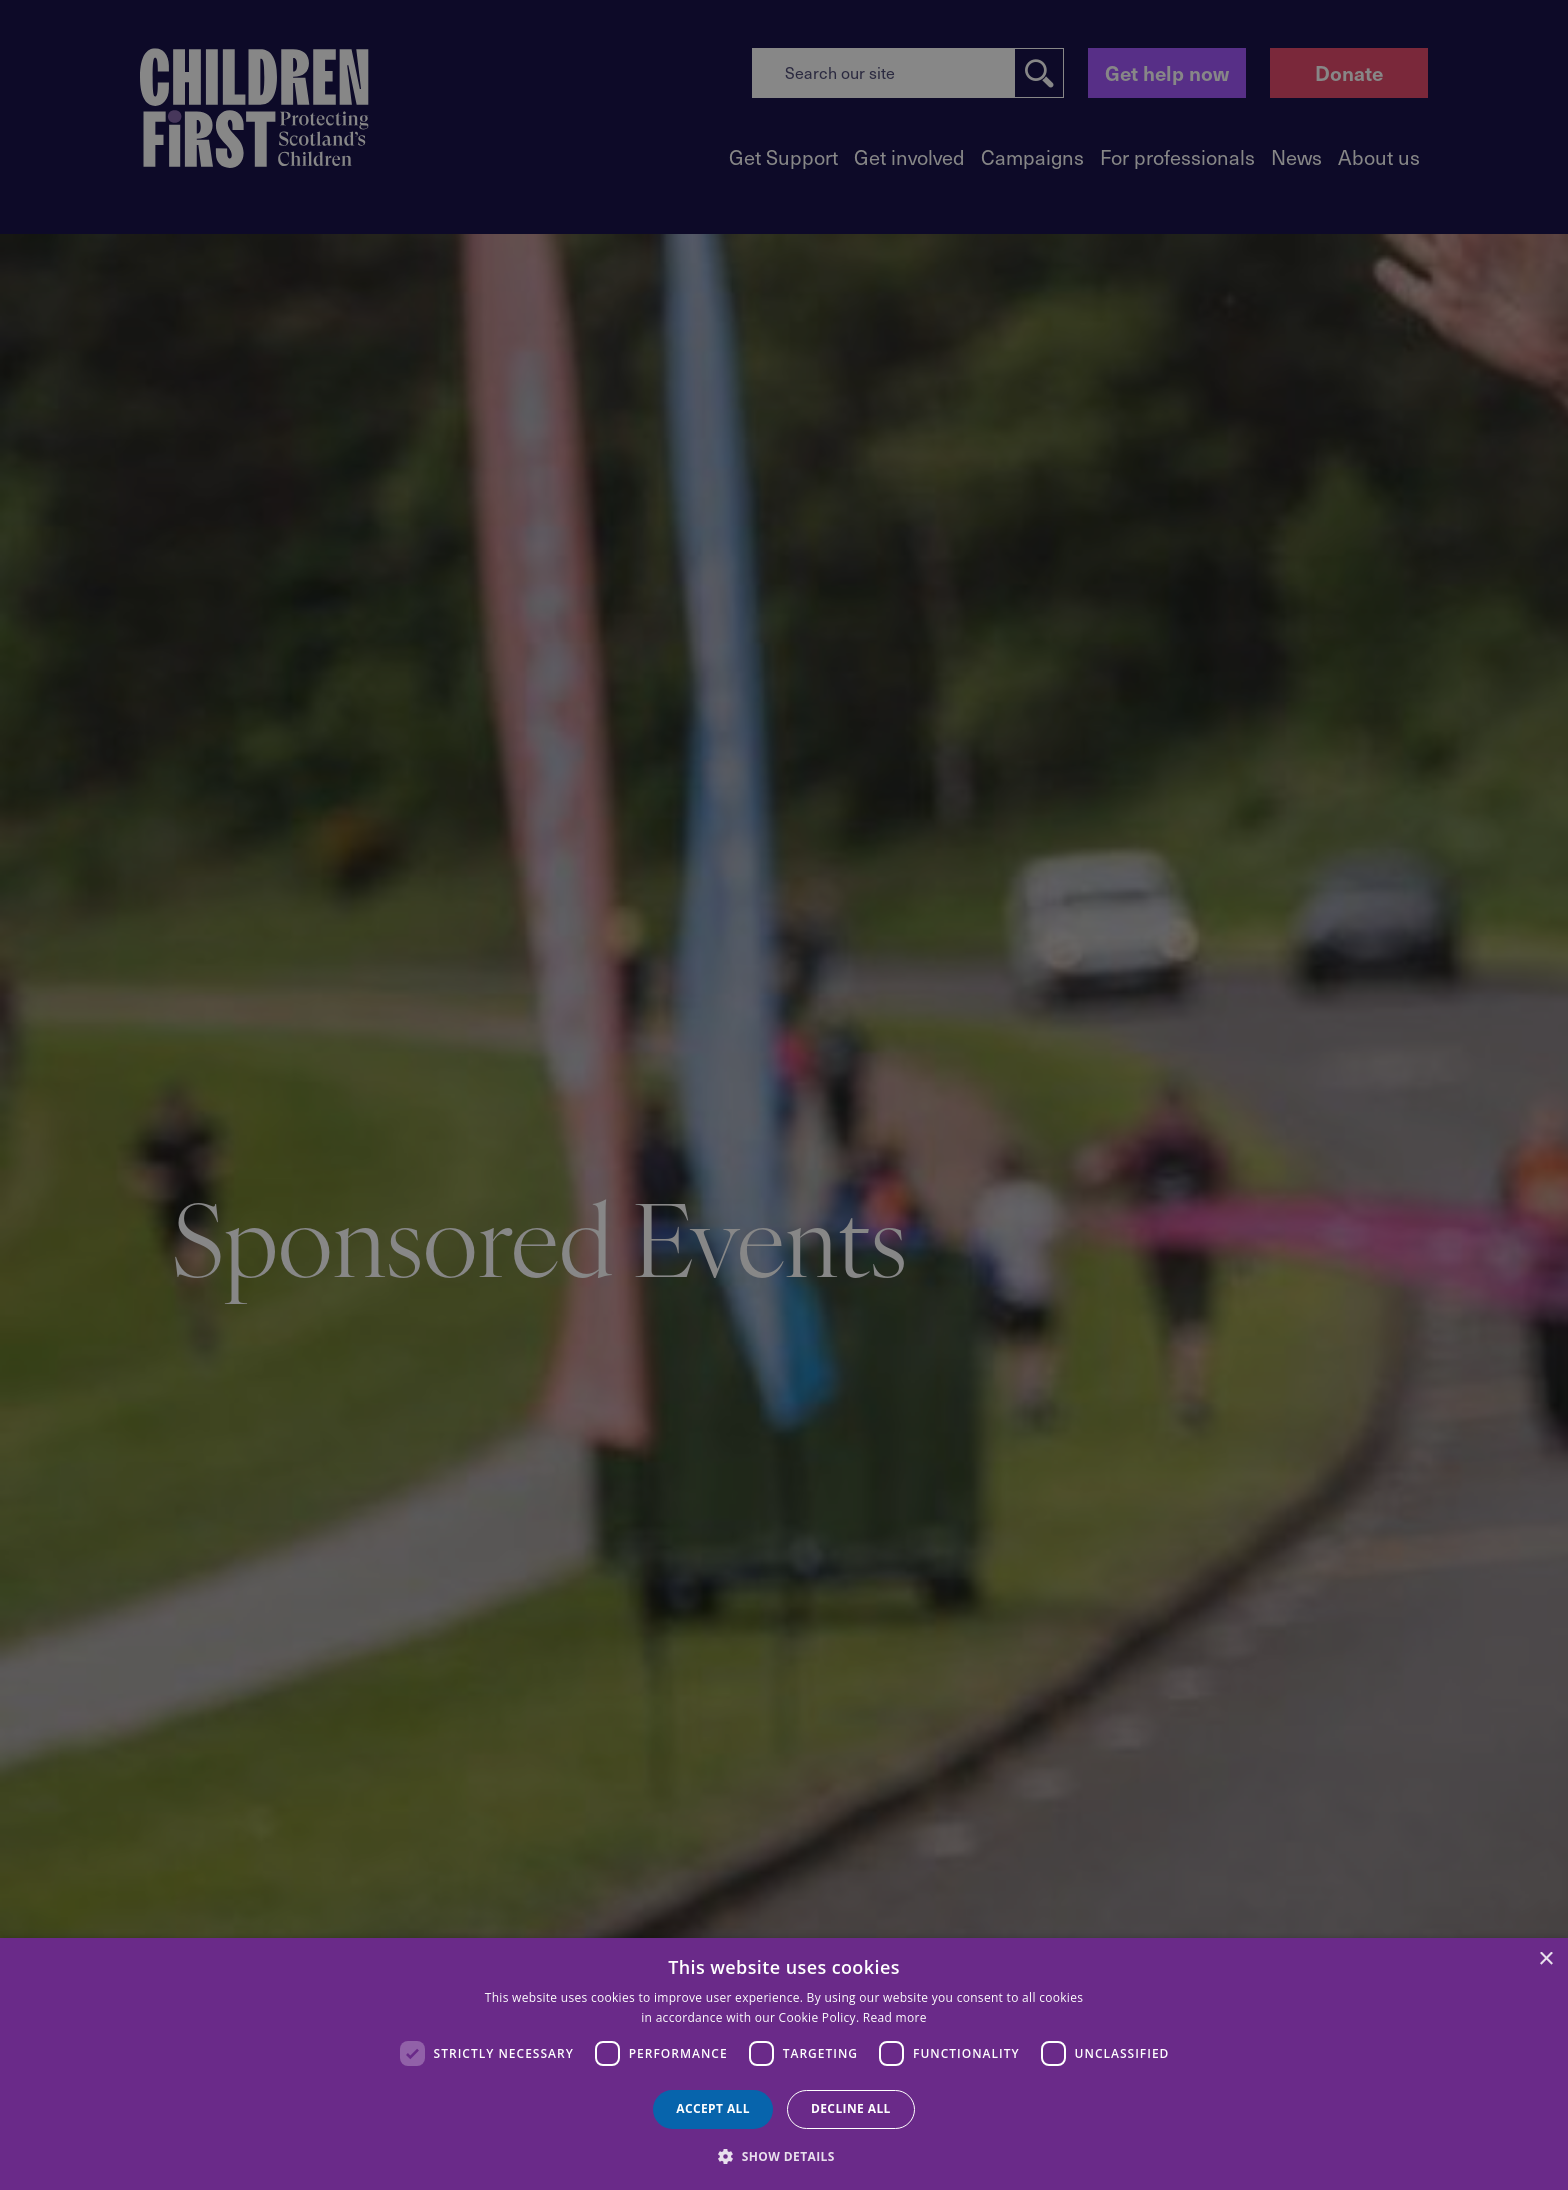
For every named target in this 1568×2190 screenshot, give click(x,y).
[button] (784, 2155)
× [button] (1545, 1959)
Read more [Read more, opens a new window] (895, 2017)
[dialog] (784, 2064)
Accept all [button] (713, 2108)
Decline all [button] (851, 2108)
